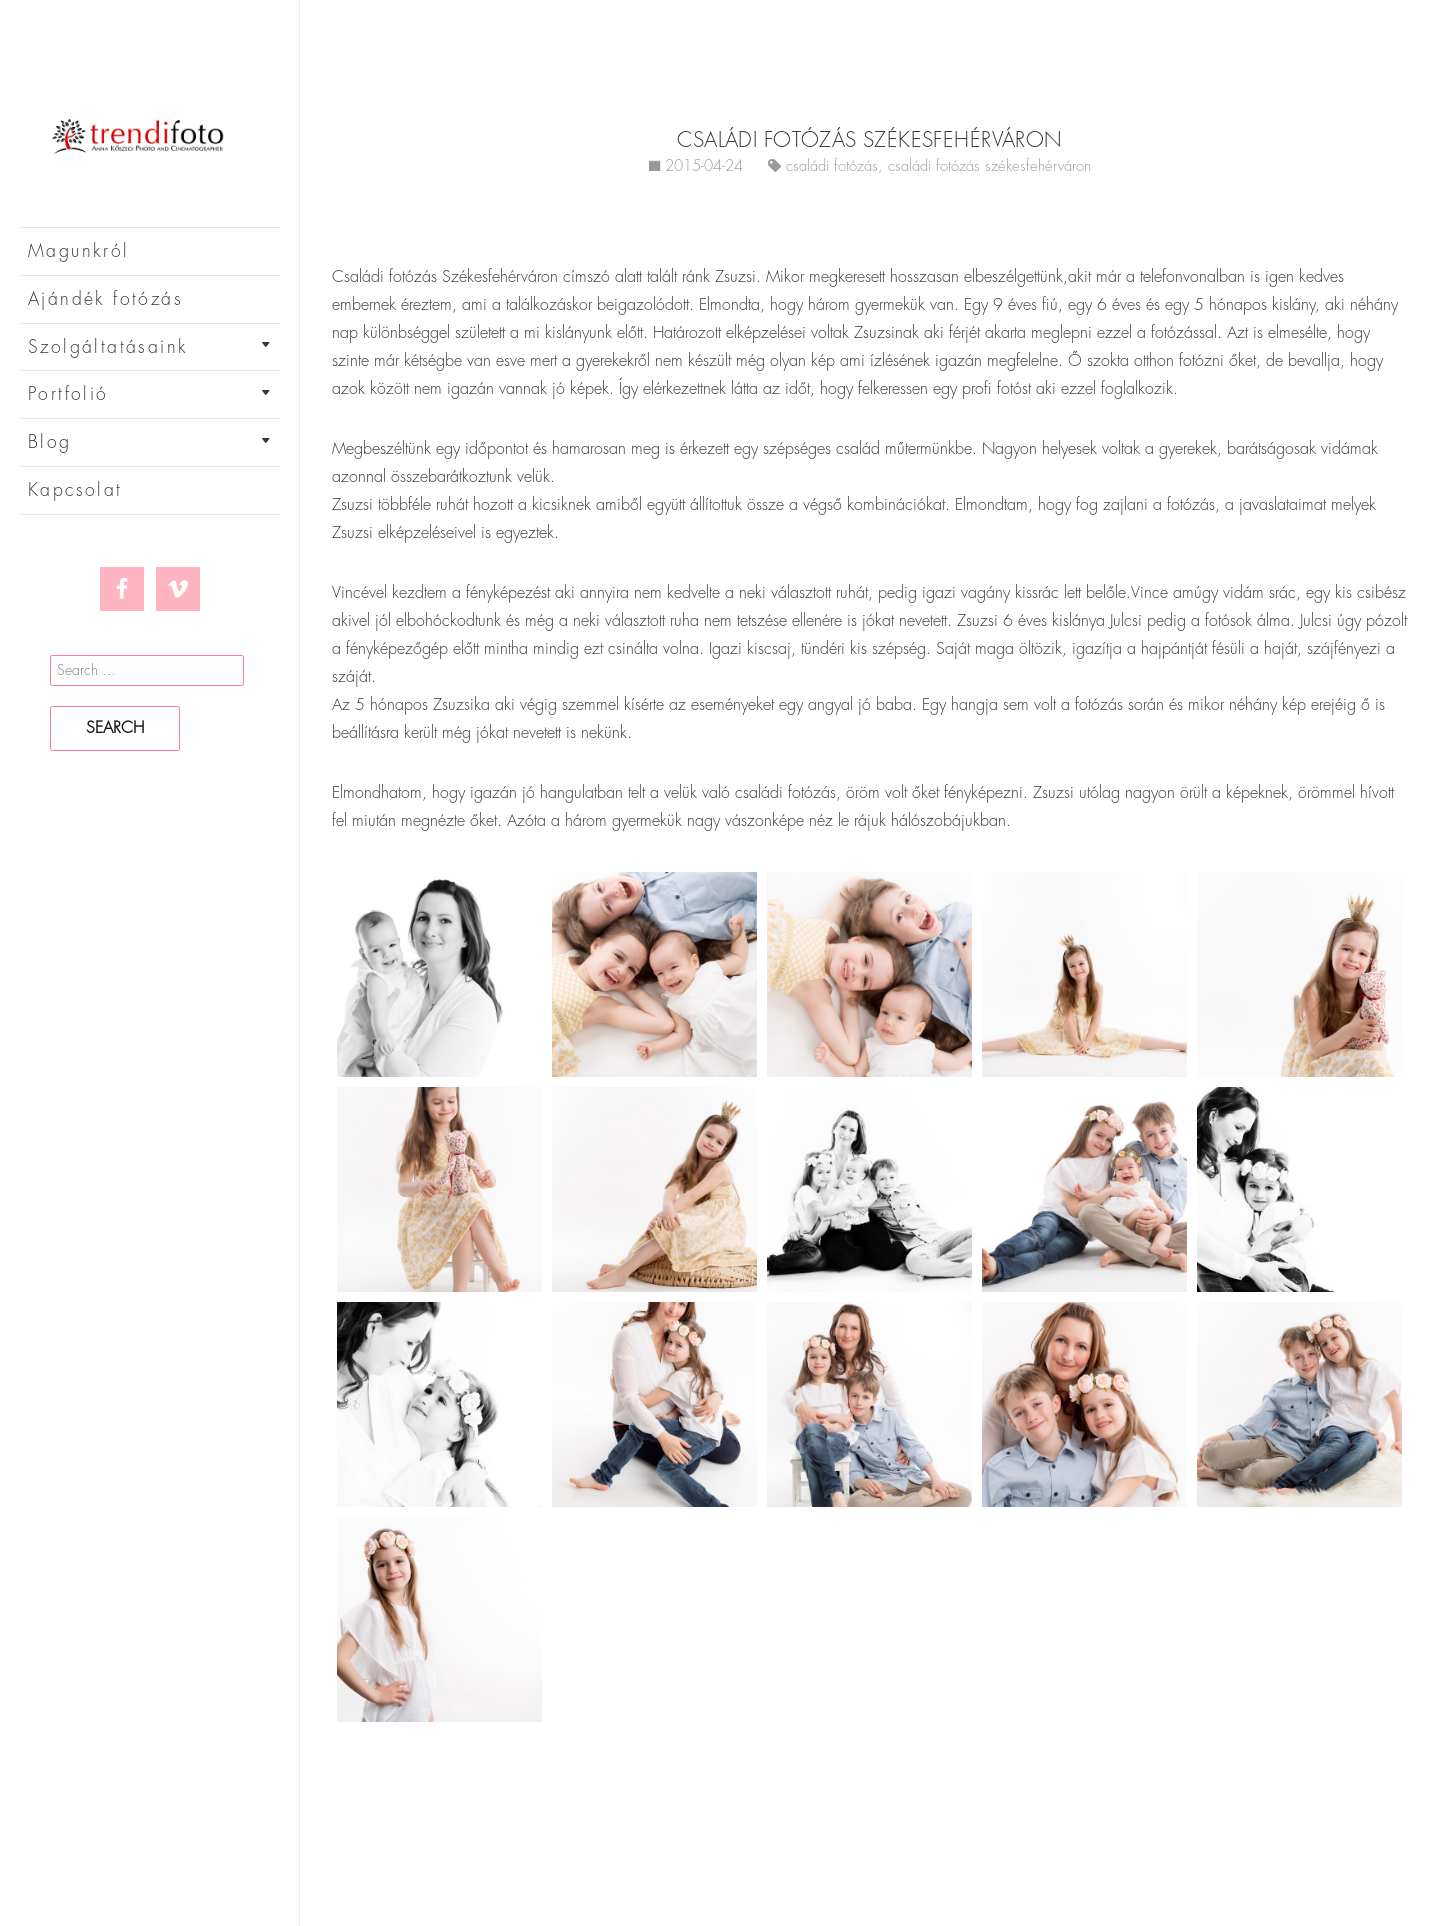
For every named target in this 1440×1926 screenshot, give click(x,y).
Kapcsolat (75, 490)
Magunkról (79, 251)
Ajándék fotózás (105, 299)
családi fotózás (832, 166)
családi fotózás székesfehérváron (989, 166)
